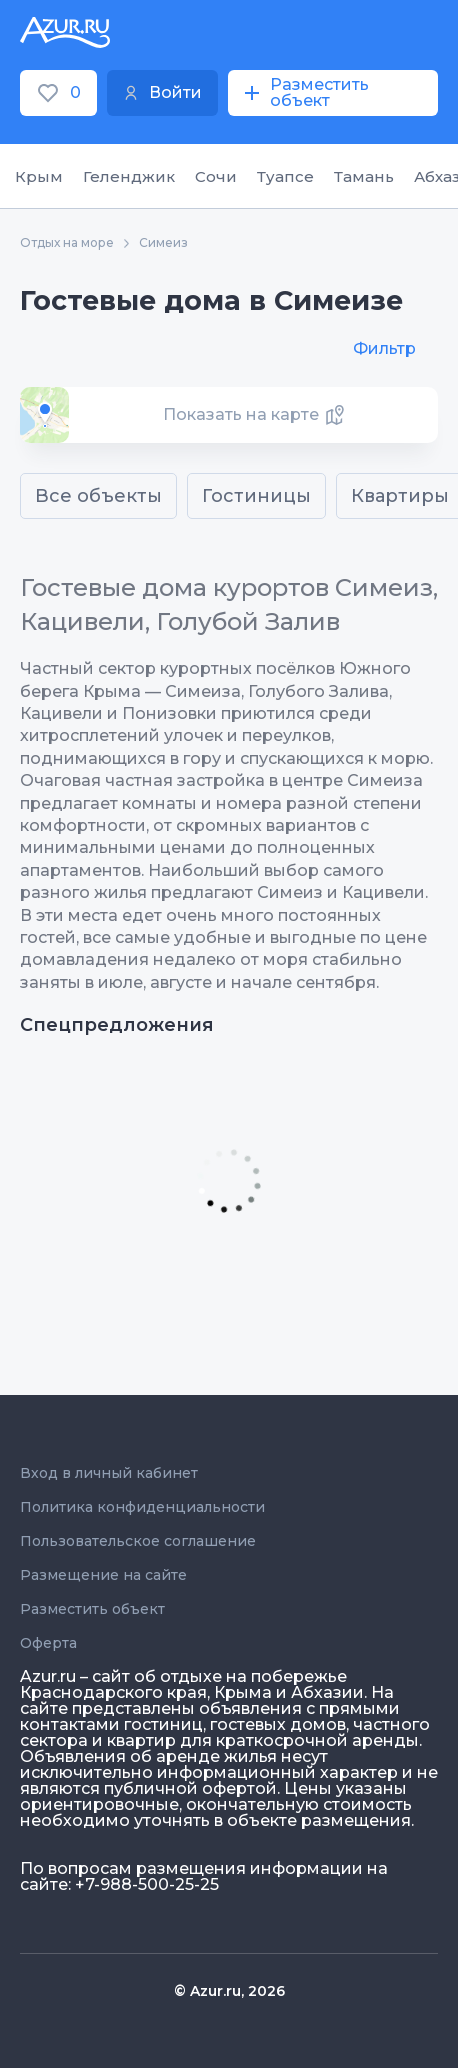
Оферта (48, 1643)
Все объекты (98, 496)
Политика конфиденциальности (142, 1507)
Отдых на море (67, 243)
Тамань (364, 176)
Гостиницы (256, 496)
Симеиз (163, 243)
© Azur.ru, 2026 (229, 1991)
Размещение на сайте (103, 1575)
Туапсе (285, 176)
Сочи (216, 176)
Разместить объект (92, 1609)
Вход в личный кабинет (109, 1473)
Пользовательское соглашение (138, 1541)
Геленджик (129, 176)
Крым (39, 176)
